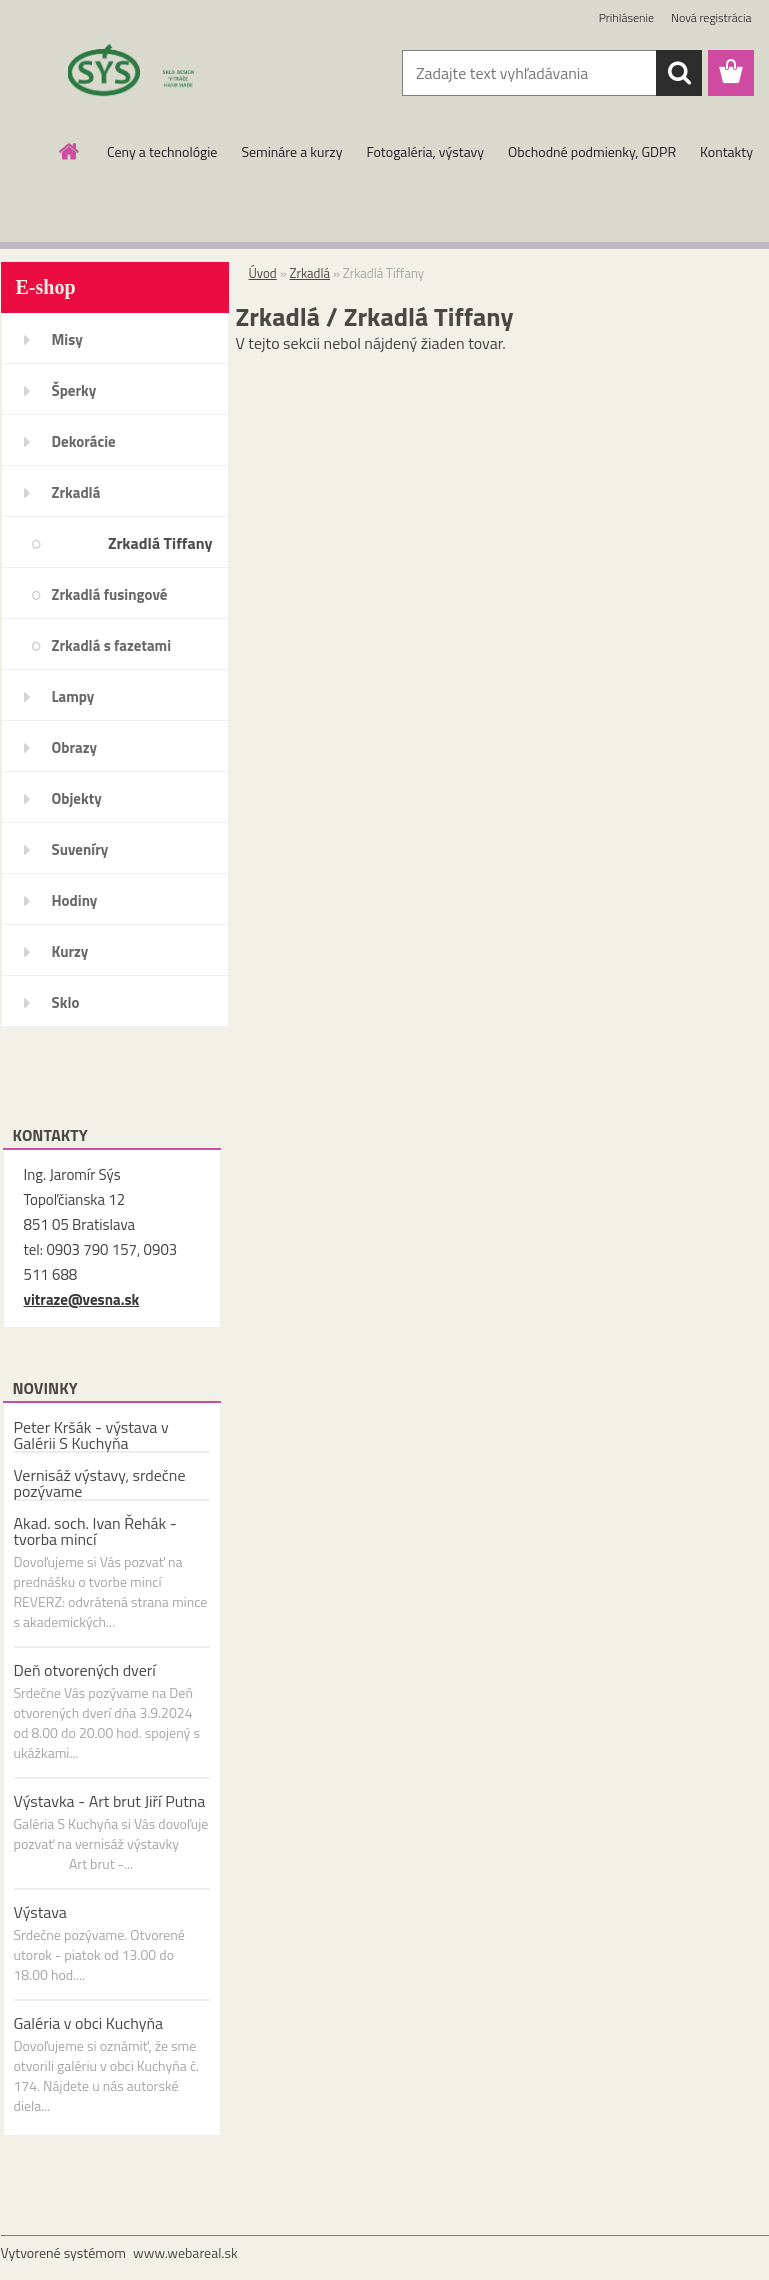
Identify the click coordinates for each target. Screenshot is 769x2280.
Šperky (74, 390)
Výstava (40, 1912)
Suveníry (80, 849)
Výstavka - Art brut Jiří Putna (110, 1801)
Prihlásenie (626, 17)
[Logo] (138, 74)
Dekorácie (84, 441)
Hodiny (75, 900)
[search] (679, 73)
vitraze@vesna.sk (82, 1299)
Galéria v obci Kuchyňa (89, 2023)
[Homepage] (70, 151)
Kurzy (70, 951)
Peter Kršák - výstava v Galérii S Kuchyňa (91, 1435)
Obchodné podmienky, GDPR (592, 151)
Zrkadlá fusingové (110, 594)
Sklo (66, 1002)
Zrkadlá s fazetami (112, 645)
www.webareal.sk (185, 2252)
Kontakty (726, 151)
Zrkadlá (76, 492)
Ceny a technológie (162, 151)
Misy (67, 339)
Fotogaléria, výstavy (425, 151)
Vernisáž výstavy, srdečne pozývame (100, 1483)
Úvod (263, 273)
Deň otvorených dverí (85, 1670)
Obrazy (75, 747)
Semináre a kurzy (291, 151)
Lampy (73, 696)
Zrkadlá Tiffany (160, 543)
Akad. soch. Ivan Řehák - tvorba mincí (95, 1531)
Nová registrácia (711, 17)
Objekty (77, 798)
